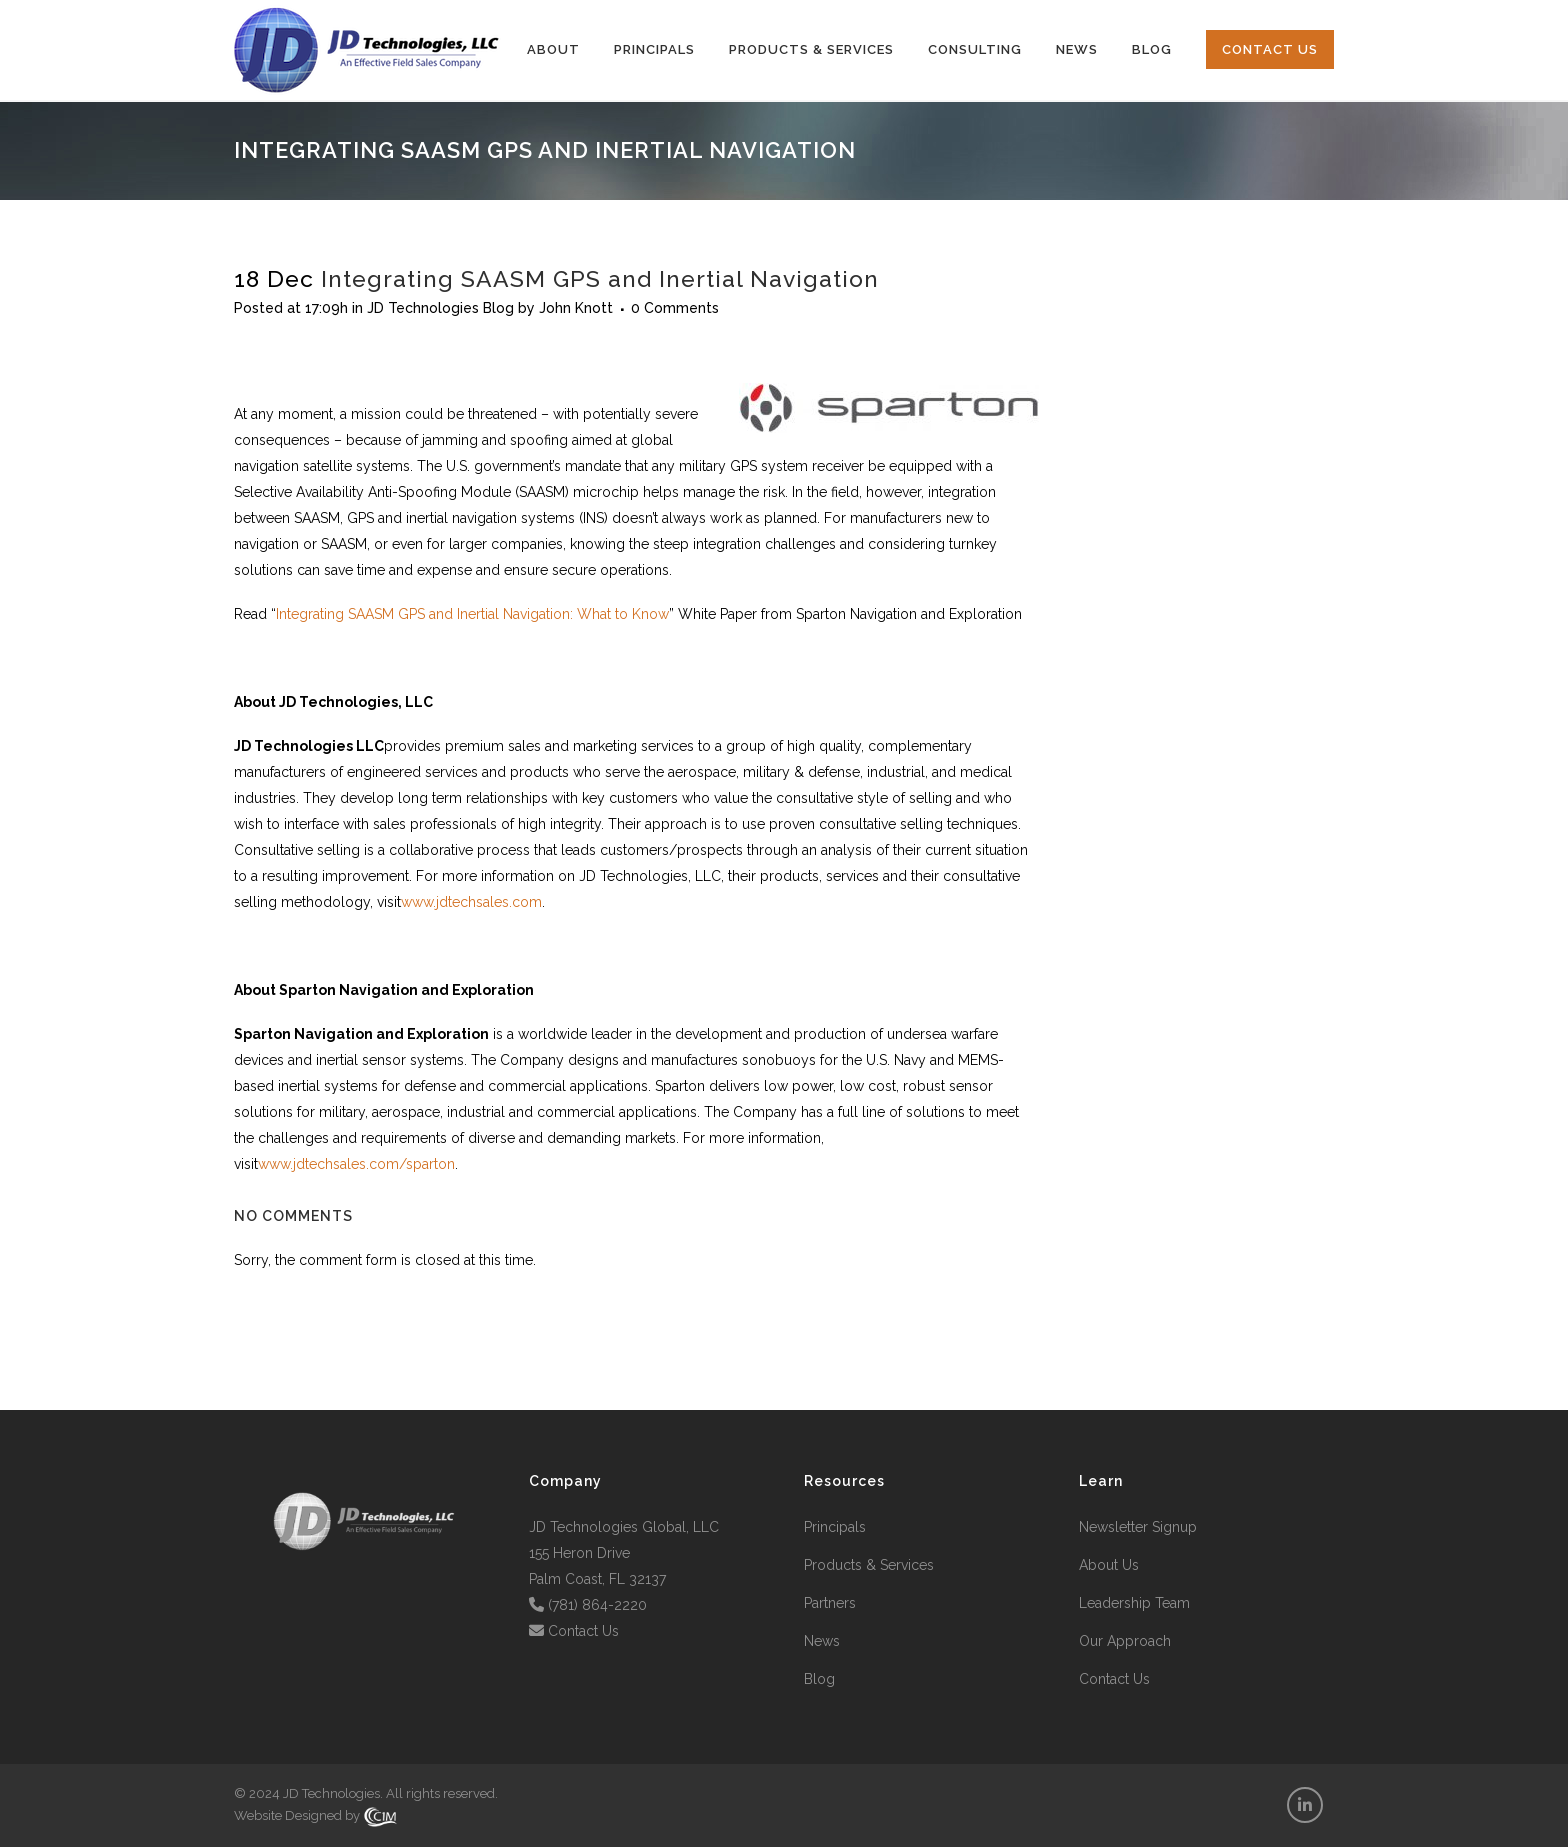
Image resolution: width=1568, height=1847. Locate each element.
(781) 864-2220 (597, 1605)
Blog (819, 1679)
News (822, 1641)
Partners (830, 1603)
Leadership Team (1134, 1603)
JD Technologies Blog (440, 308)
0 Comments (675, 308)
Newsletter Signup (1138, 1527)
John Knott (576, 308)
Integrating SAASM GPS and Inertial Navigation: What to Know (472, 614)
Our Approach (1125, 1641)
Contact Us (583, 1631)
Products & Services (869, 1565)
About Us (1109, 1565)
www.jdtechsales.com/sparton (356, 1164)
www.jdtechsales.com (471, 902)
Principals (835, 1527)
